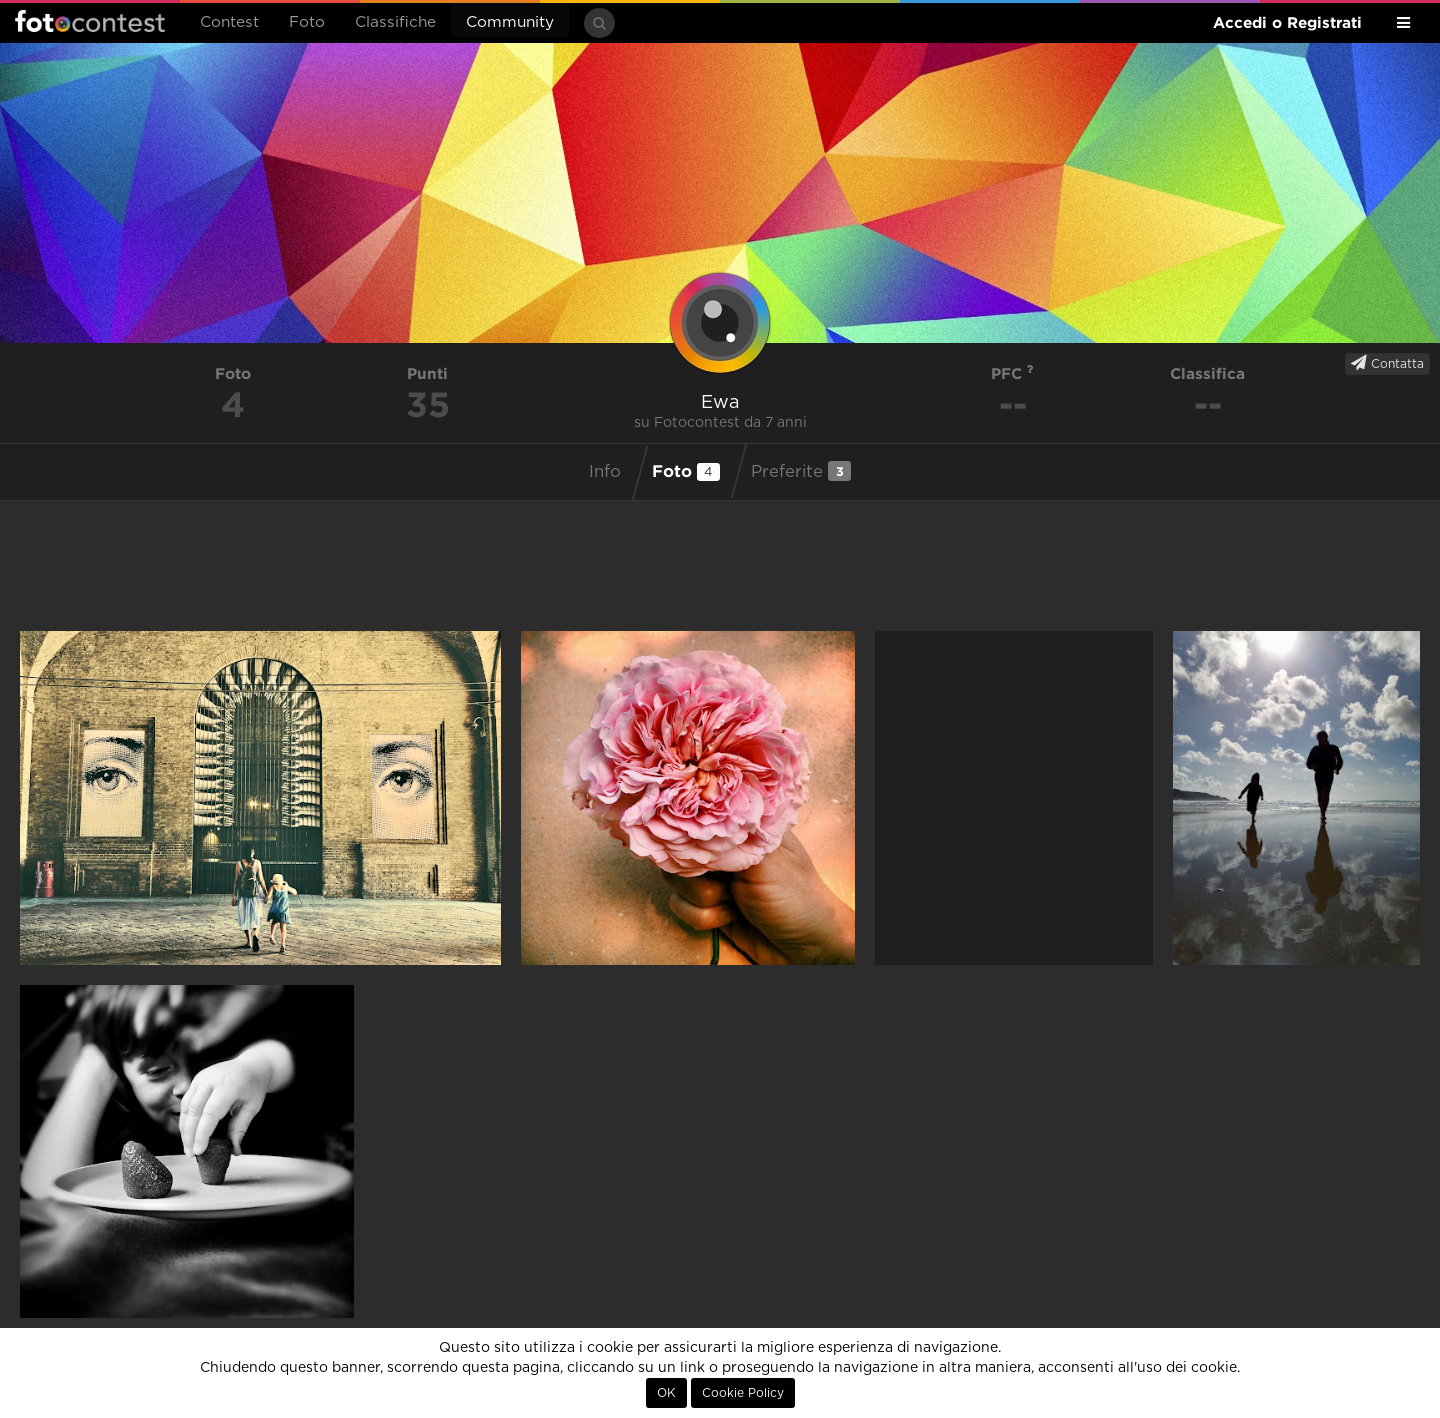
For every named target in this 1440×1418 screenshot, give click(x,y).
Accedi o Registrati (1287, 22)
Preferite (801, 471)
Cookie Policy (743, 1393)
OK (666, 1393)
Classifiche (395, 22)
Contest (229, 22)
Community (510, 22)
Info (605, 472)
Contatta (1387, 363)
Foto (307, 22)
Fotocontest (90, 21)
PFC (1012, 373)
